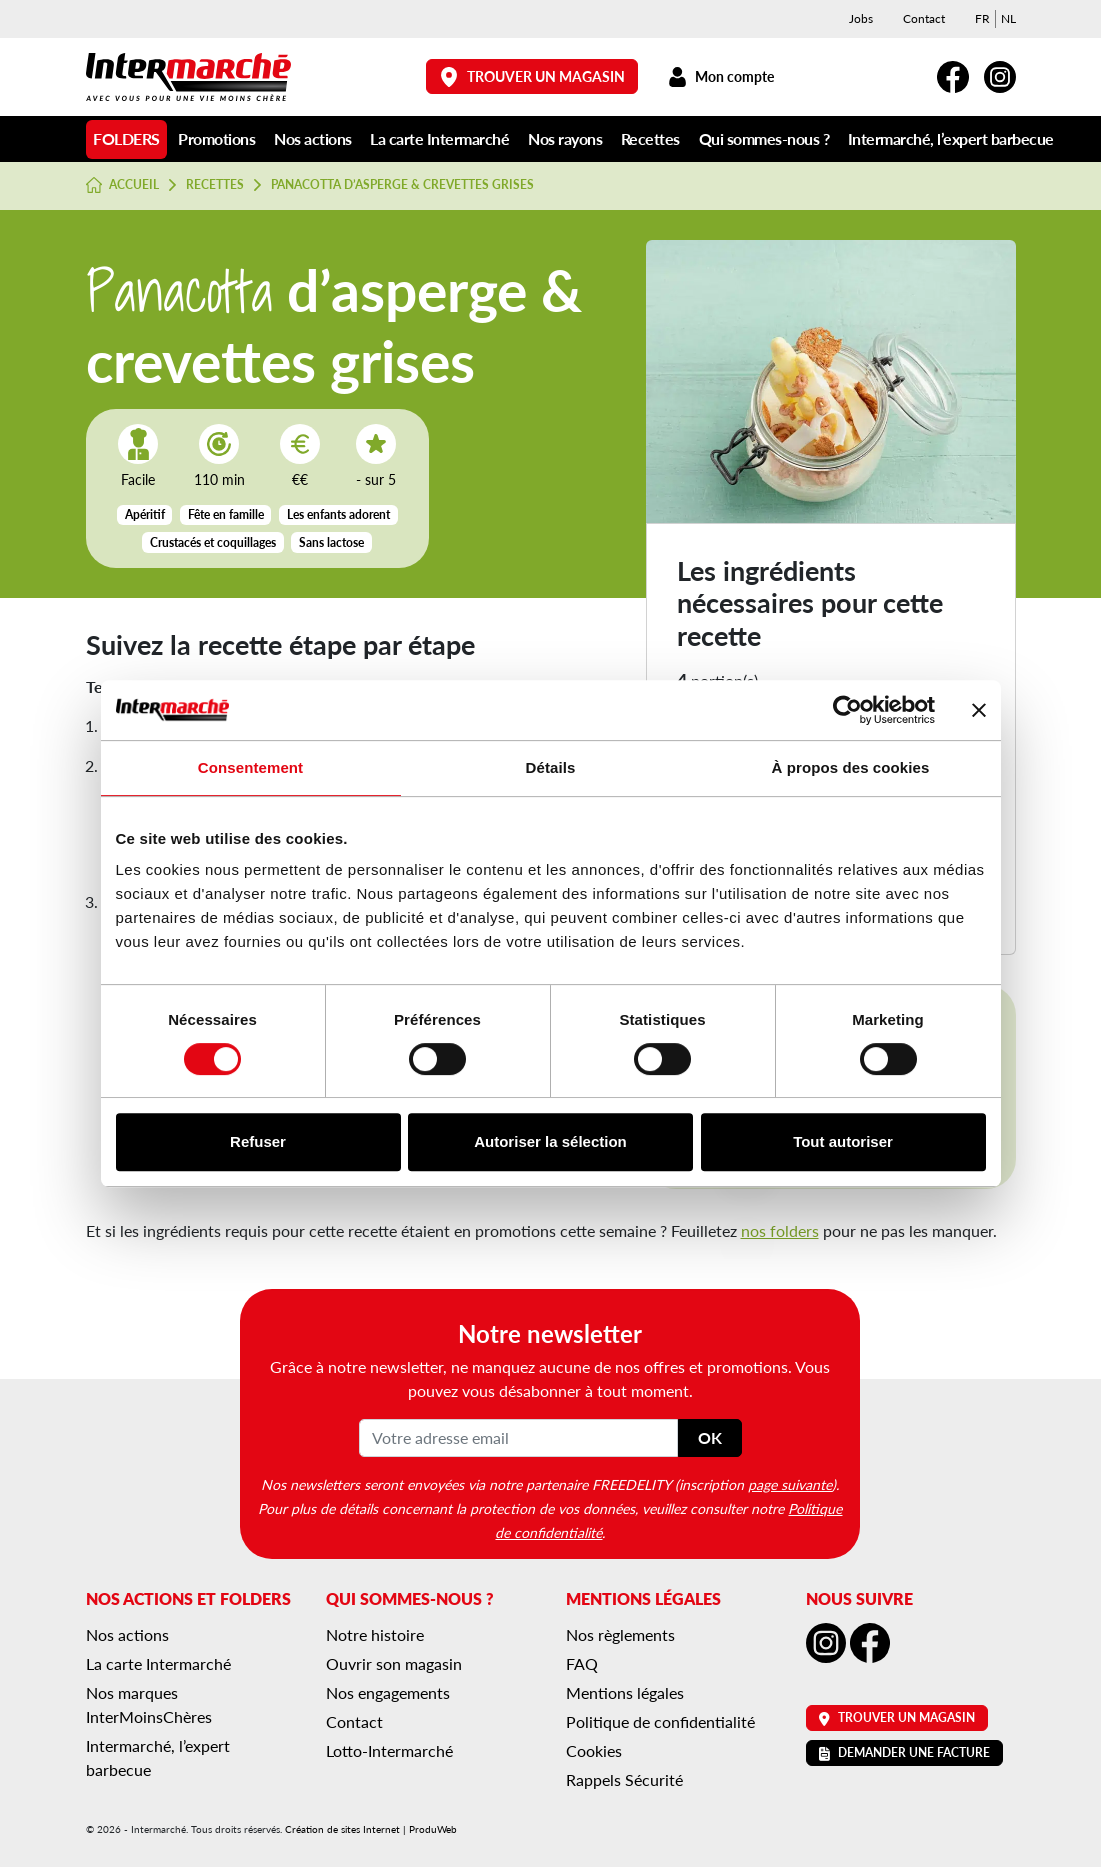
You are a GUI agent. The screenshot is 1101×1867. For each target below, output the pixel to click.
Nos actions (313, 138)
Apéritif (145, 514)
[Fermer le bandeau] (979, 710)
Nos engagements (388, 1692)
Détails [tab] (551, 767)
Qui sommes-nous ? (764, 138)
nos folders (780, 1230)
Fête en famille (226, 514)
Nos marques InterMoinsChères (149, 1704)
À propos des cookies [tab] (851, 767)
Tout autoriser (843, 1141)
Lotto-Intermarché (389, 1750)
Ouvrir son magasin (394, 1663)
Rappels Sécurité (624, 1779)
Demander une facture (904, 1752)
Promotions (216, 138)
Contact (924, 18)
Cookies (594, 1750)
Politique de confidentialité (660, 1721)
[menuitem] (982, 19)
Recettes (650, 138)
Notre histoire (375, 1634)
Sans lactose (331, 542)
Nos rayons (565, 138)
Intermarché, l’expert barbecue (951, 138)
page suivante (790, 1484)
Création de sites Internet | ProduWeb (371, 1829)
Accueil (123, 185)
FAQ (582, 1663)
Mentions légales (625, 1692)
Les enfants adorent (338, 514)
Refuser (258, 1141)
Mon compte (721, 76)
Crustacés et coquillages (213, 542)
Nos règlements (620, 1634)
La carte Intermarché (439, 138)
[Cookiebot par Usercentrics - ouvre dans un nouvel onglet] (847, 710)
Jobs (861, 18)
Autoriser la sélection (550, 1141)
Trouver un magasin (532, 76)
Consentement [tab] (250, 767)
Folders (126, 138)
